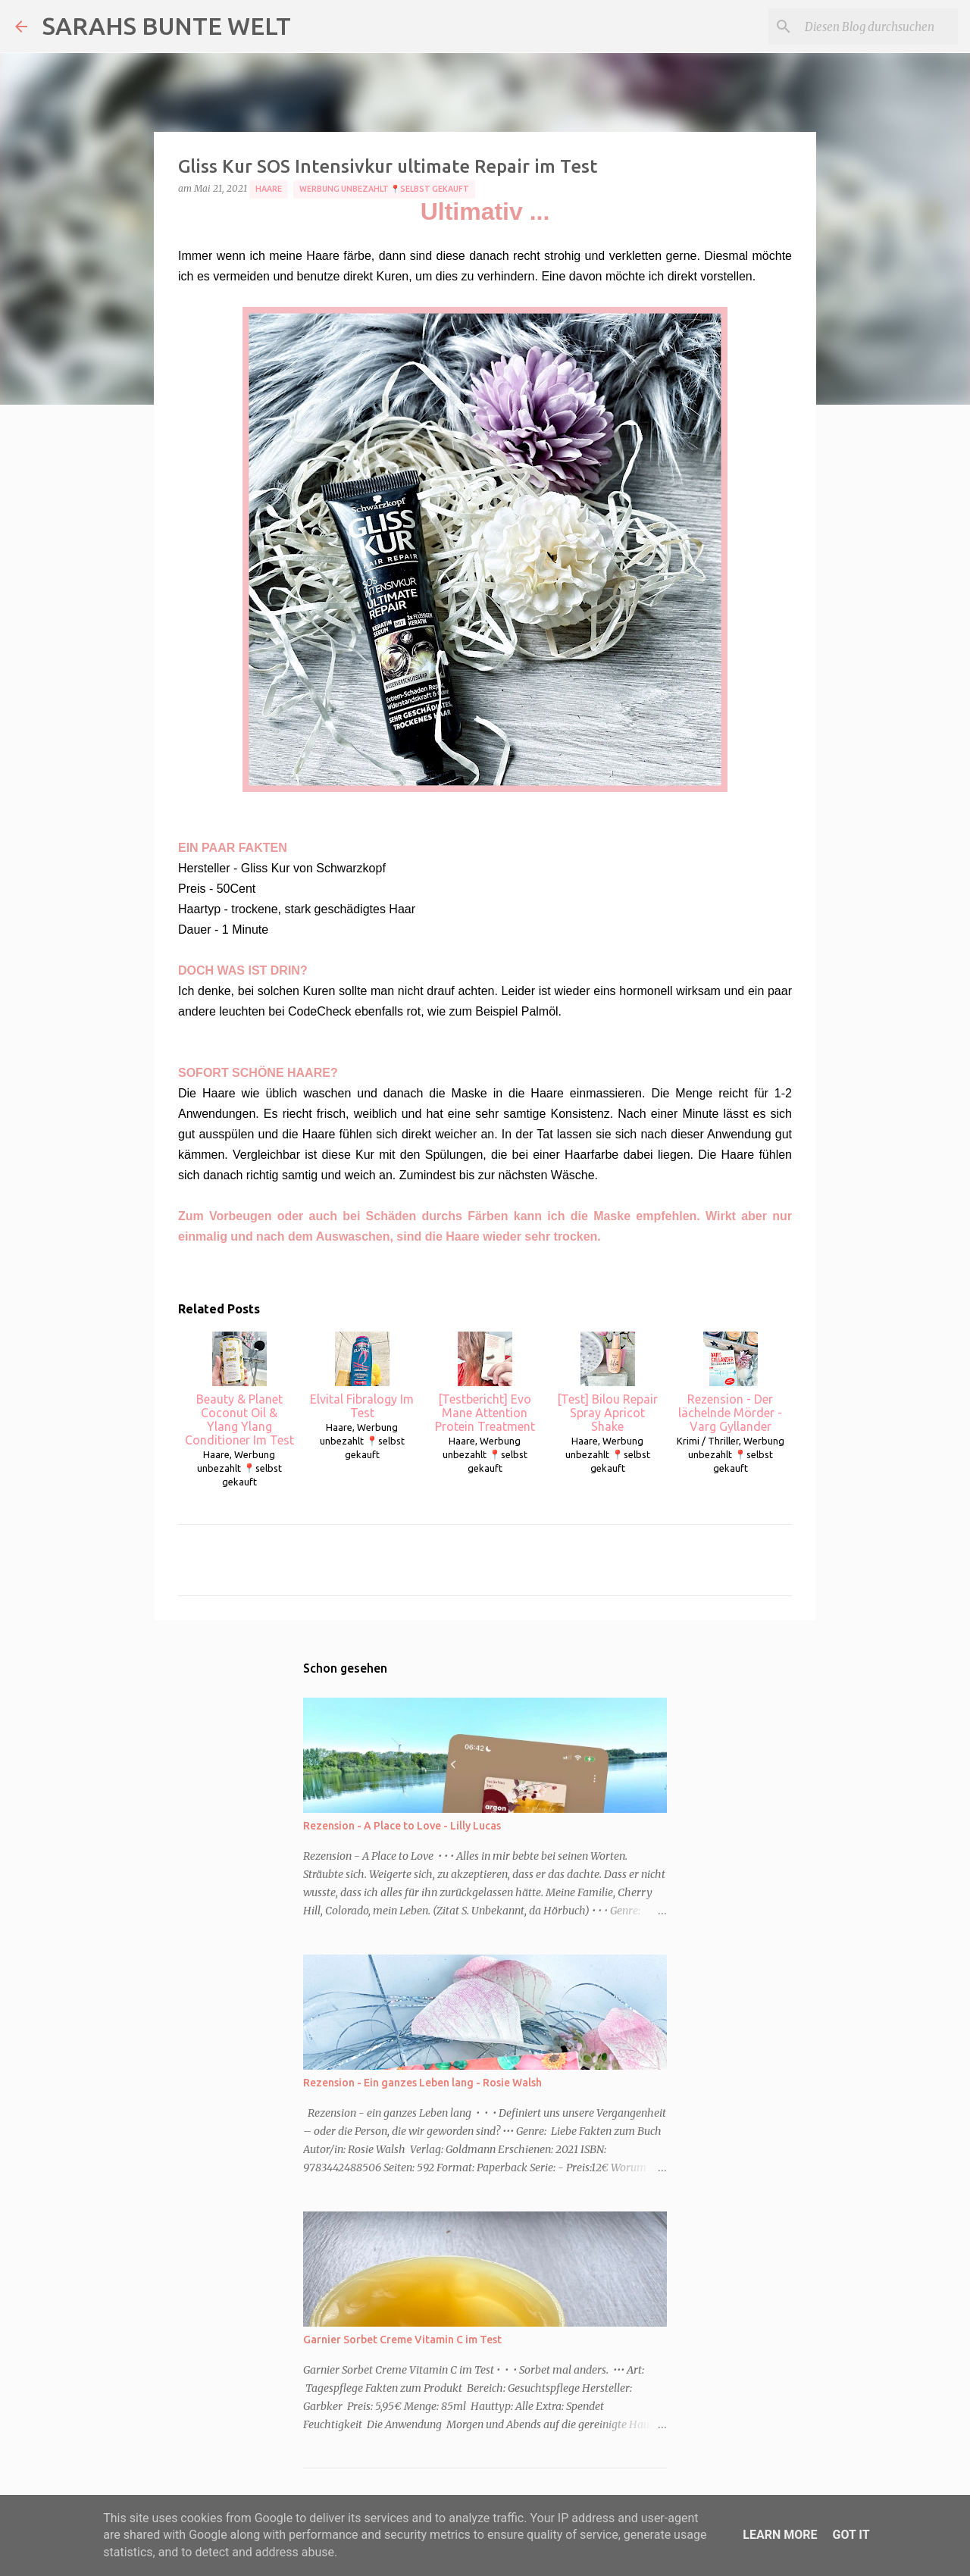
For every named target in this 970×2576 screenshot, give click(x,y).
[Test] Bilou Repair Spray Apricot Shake (607, 1382)
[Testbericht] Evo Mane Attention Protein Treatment (485, 1382)
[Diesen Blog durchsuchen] (878, 26)
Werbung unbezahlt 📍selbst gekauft (384, 188)
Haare (268, 188)
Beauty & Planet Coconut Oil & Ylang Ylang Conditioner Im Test (239, 1389)
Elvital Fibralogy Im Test (362, 1375)
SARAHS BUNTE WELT (166, 25)
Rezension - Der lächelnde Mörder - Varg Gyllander (730, 1382)
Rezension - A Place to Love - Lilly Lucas (402, 1826)
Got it (850, 2534)
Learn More (780, 2534)
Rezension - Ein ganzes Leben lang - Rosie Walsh (422, 2083)
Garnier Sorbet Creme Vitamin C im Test (402, 2339)
